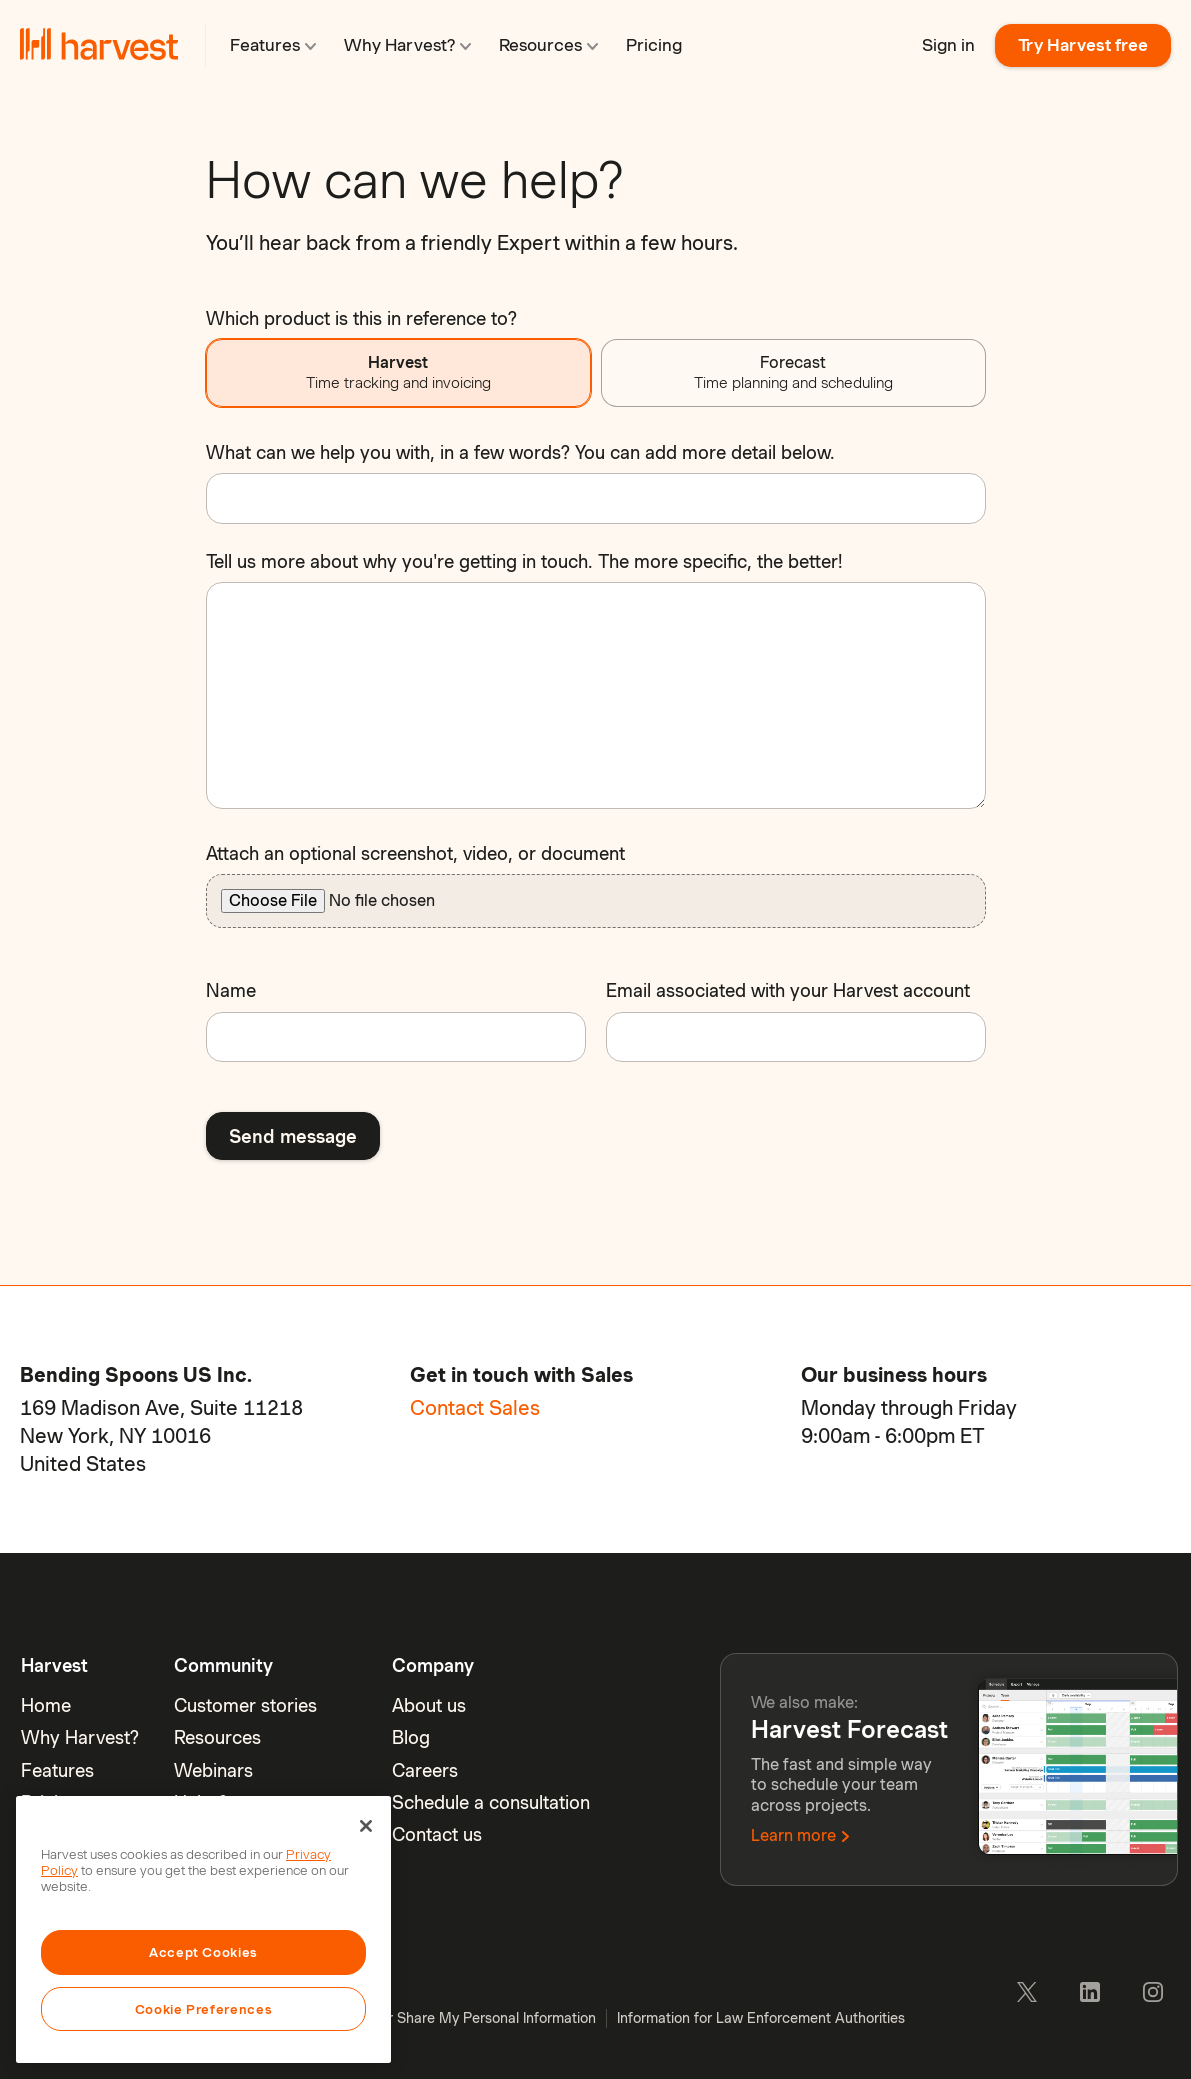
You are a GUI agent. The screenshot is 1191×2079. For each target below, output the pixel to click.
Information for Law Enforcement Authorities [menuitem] (761, 2018)
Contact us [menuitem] (437, 1834)
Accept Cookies (203, 1952)
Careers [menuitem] (425, 1770)
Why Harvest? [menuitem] (80, 1737)
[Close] (366, 1826)
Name (231, 990)
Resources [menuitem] (217, 1737)
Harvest (398, 372)
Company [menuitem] (433, 1665)
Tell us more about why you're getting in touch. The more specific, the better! (524, 561)
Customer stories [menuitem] (245, 1705)
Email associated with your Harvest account (788, 990)
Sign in (948, 45)
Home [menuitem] (46, 1705)
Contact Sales (475, 1408)
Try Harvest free (1083, 45)
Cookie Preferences (204, 2009)
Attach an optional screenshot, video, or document (415, 853)
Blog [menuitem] (411, 1737)
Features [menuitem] (57, 1770)
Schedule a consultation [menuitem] (491, 1802)
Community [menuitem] (223, 1665)
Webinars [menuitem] (213, 1770)
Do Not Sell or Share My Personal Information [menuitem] (449, 2018)
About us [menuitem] (429, 1705)
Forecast (793, 372)
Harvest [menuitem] (54, 1665)
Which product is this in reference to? (361, 318)
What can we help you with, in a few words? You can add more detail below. (520, 452)
